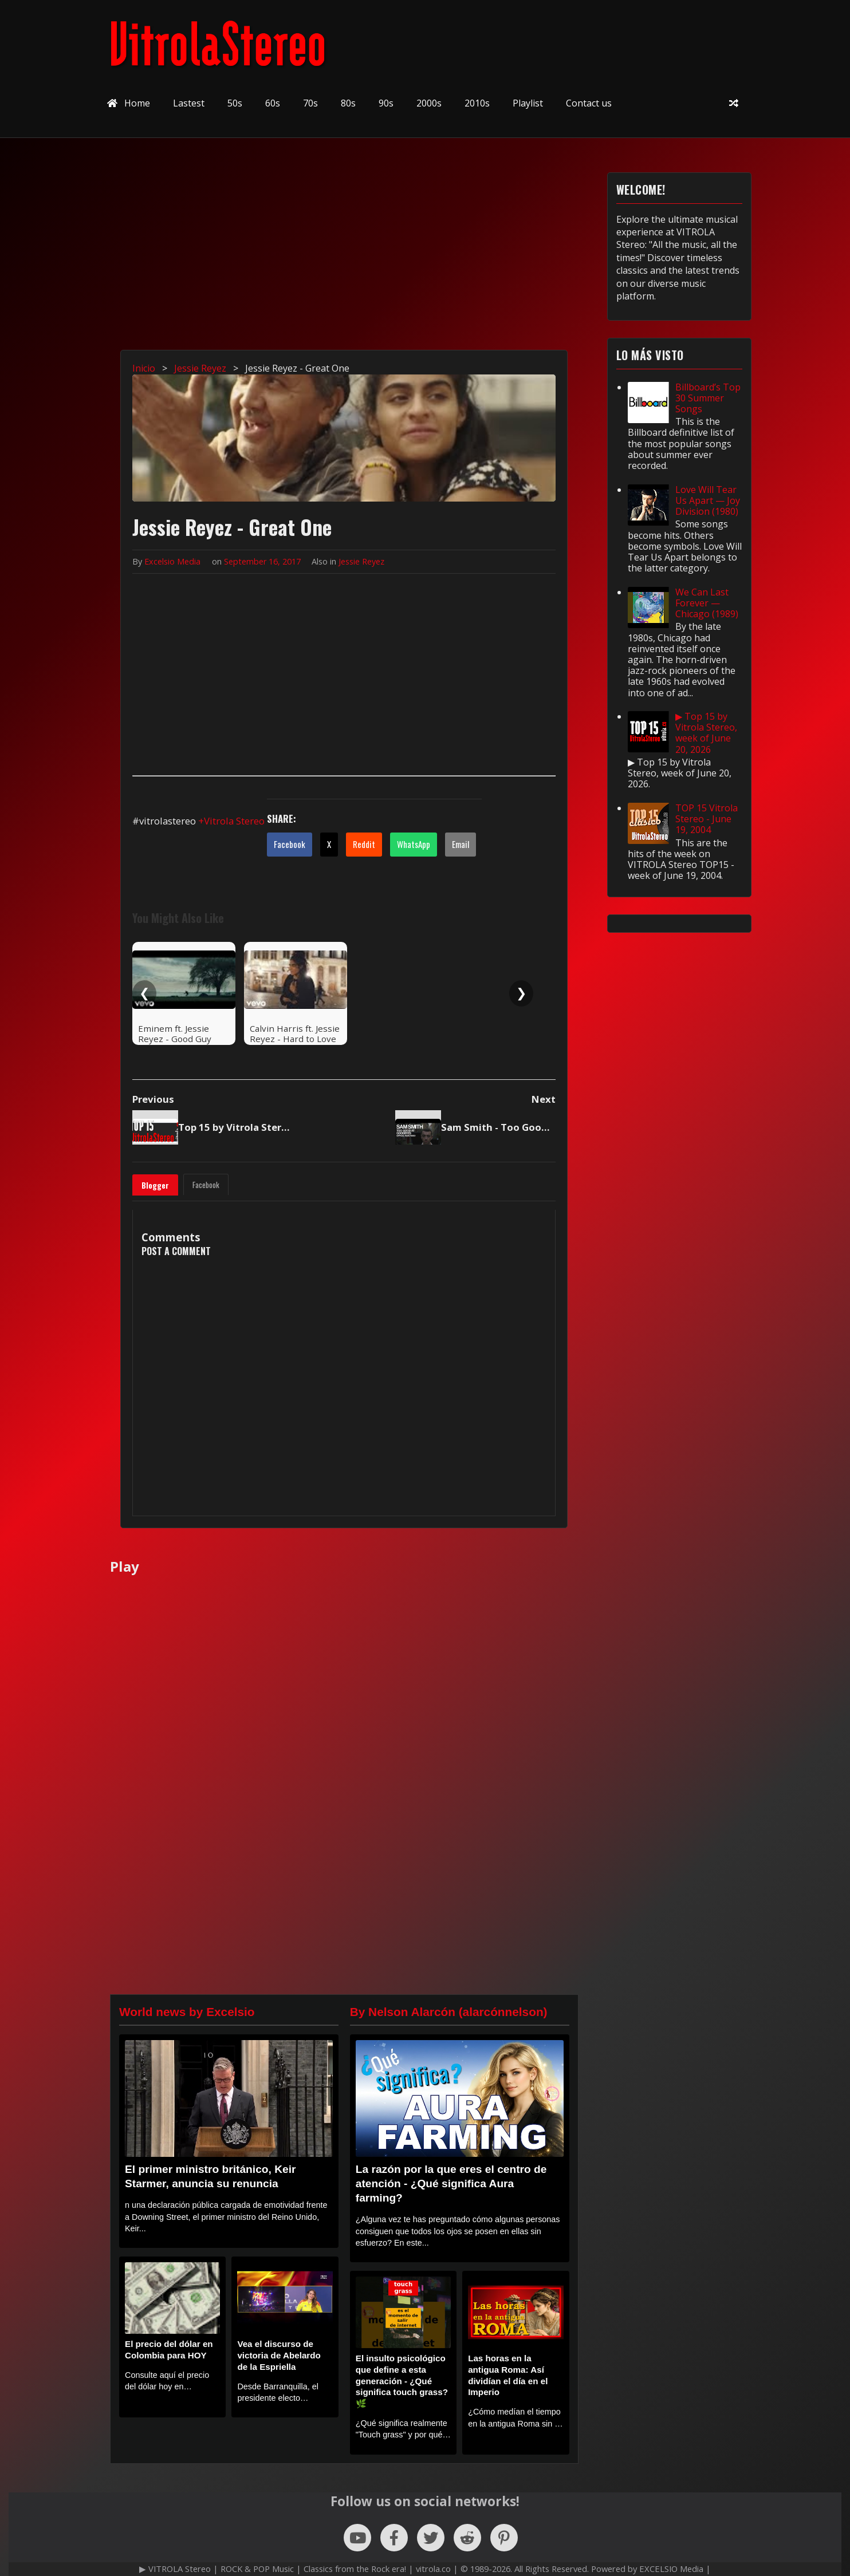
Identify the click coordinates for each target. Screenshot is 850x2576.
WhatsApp (413, 844)
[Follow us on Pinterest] (504, 2537)
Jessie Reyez (361, 561)
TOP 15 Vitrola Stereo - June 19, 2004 (706, 819)
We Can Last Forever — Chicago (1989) (706, 603)
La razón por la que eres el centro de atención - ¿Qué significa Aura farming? (451, 2183)
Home (128, 103)
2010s (477, 103)
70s (310, 103)
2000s (429, 103)
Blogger (155, 1185)
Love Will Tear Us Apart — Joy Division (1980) (707, 500)
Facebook (289, 844)
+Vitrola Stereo (231, 820)
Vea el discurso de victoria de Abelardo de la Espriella (278, 2355)
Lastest (188, 103)
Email (460, 844)
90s (386, 103)
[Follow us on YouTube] (357, 2537)
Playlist (528, 103)
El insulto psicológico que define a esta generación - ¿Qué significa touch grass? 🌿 (402, 2380)
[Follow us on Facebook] (394, 2537)
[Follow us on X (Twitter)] (430, 2537)
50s (234, 103)
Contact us (589, 103)
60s (272, 103)
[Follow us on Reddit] (467, 2537)
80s (348, 103)
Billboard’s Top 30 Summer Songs (708, 398)
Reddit (364, 844)
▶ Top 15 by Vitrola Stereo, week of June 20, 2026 (706, 733)
